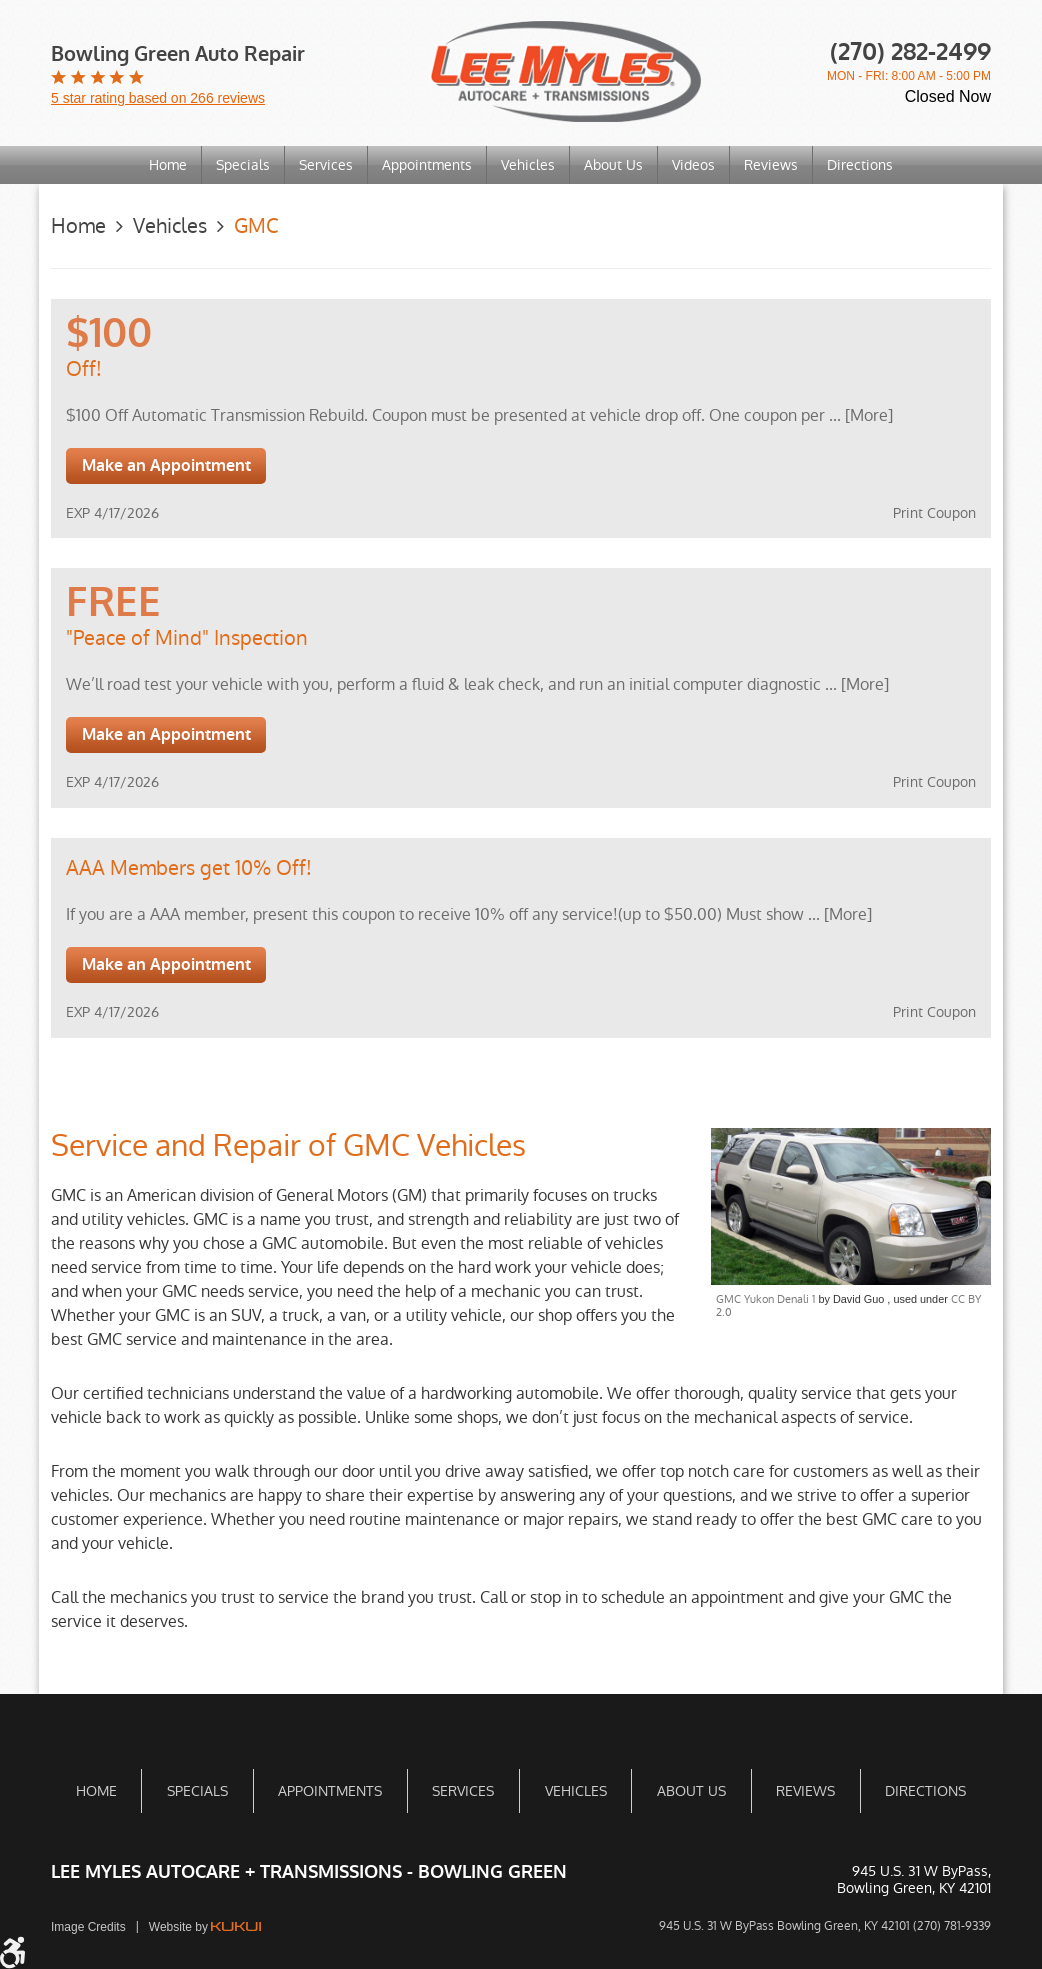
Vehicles (528, 165)
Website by (205, 1927)
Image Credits (88, 1927)
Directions (860, 165)
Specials (243, 165)
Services (326, 165)
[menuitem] (168, 165)
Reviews (771, 165)
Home (168, 165)
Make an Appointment (166, 465)
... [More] (859, 415)
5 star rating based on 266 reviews (158, 98)
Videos (693, 165)
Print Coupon (934, 513)
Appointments (427, 165)
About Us (613, 165)
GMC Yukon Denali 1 (765, 1299)
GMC (256, 226)
